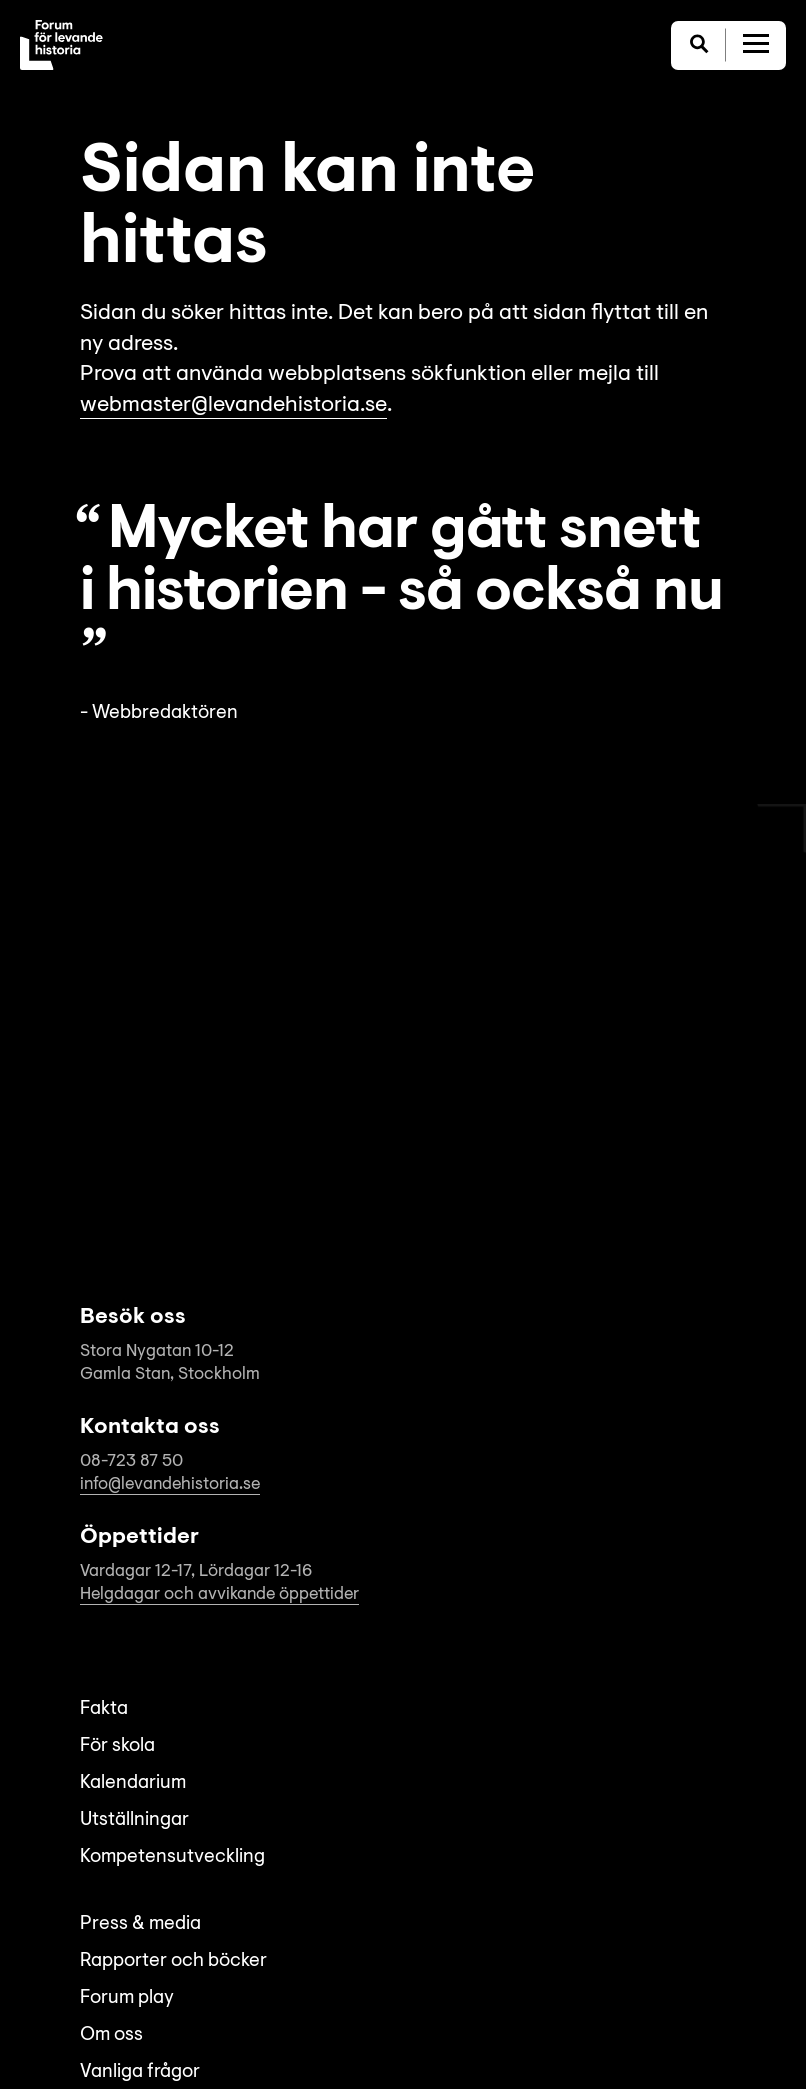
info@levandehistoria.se (170, 1484)
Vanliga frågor (140, 2072)
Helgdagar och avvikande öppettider (219, 1594)
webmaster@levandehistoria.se (233, 406)
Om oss (111, 2035)
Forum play (127, 1998)
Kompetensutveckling (172, 1857)
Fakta (104, 1709)
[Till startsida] (61, 45)
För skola (117, 1746)
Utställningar (134, 1820)
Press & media (140, 1924)
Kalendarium (133, 1783)
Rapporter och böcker (173, 1961)
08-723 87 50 (131, 1461)
